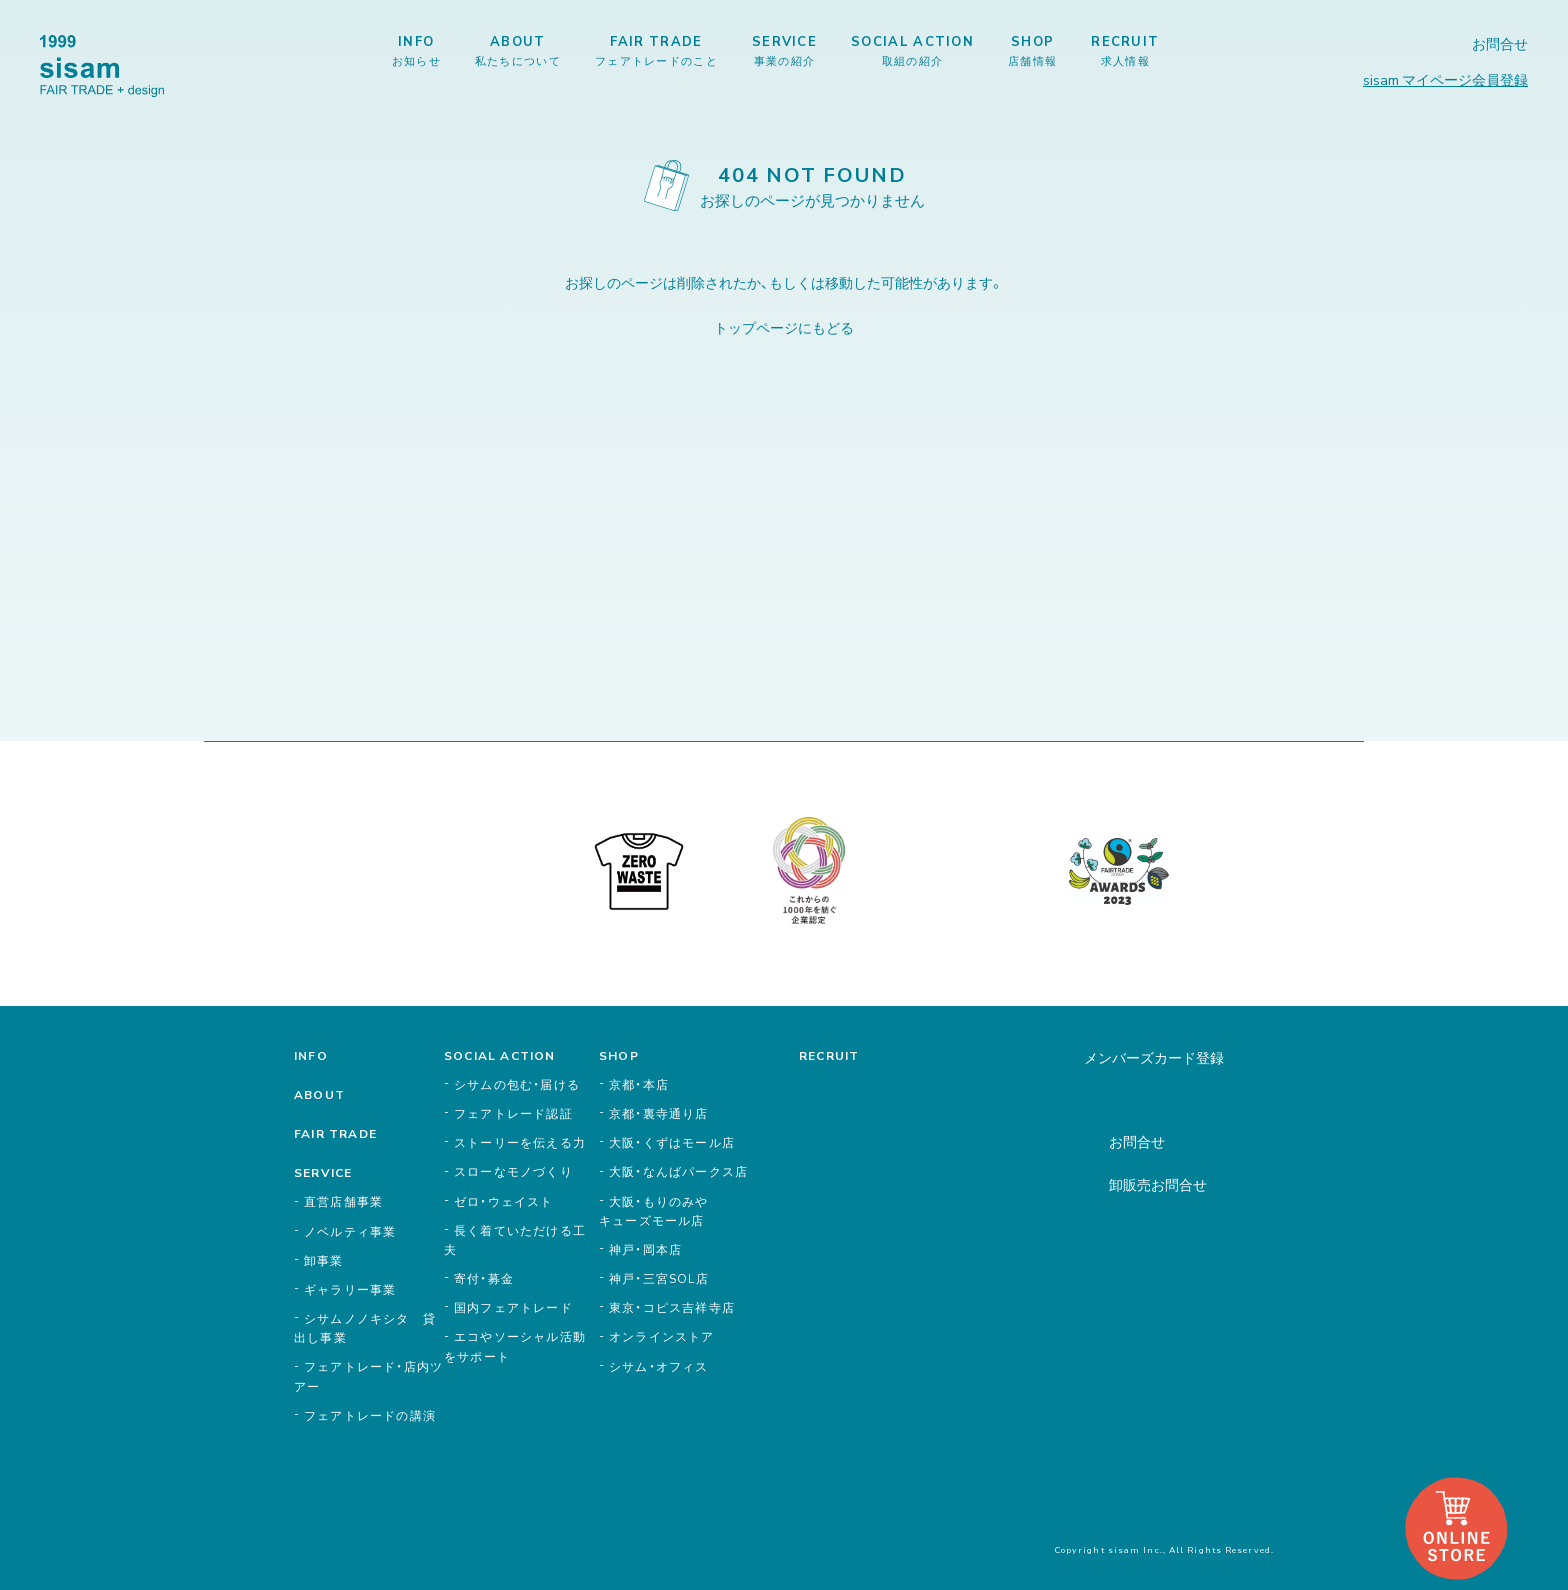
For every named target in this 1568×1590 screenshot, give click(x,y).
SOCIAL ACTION (912, 50)
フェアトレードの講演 (370, 1415)
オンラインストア (662, 1336)
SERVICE (784, 50)
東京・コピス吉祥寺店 (672, 1307)
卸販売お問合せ (1158, 1184)
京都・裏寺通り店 (659, 1113)
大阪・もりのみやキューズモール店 (654, 1210)
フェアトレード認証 (513, 1113)
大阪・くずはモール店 (672, 1142)
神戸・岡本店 (645, 1249)
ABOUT (518, 50)
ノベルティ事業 (350, 1231)
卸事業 (324, 1260)
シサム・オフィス (659, 1366)
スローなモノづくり (513, 1171)
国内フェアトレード (513, 1307)
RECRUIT (1125, 50)
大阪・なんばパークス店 (678, 1171)
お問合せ (1500, 43)
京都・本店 (639, 1084)
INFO (416, 50)
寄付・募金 (484, 1278)
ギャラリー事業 (350, 1289)
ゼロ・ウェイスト (504, 1201)
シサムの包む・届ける (517, 1084)
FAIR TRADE (656, 50)
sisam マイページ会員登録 (1445, 79)
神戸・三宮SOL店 (659, 1278)
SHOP (1032, 50)
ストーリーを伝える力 (520, 1142)
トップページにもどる (784, 327)
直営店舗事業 (343, 1201)
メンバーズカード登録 (1154, 1057)
